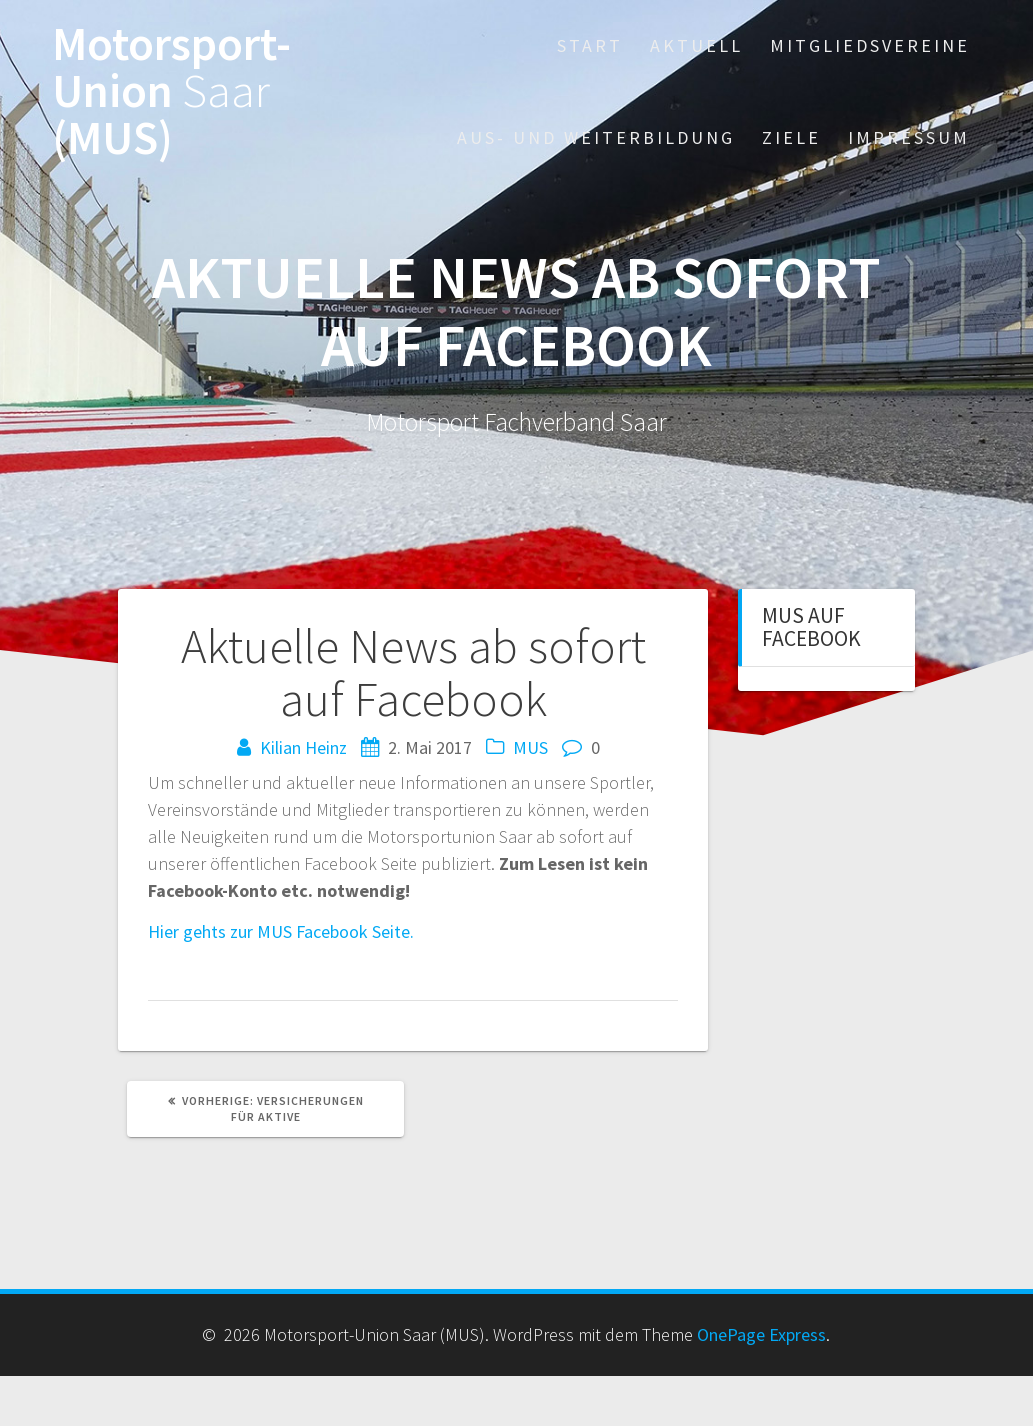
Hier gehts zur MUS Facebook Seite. (281, 931)
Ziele (791, 137)
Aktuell (696, 45)
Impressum (909, 137)
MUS (530, 747)
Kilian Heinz (303, 747)
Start (590, 45)
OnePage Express (761, 1334)
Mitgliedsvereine (870, 45)
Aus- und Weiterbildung (596, 137)
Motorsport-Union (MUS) (171, 91)
